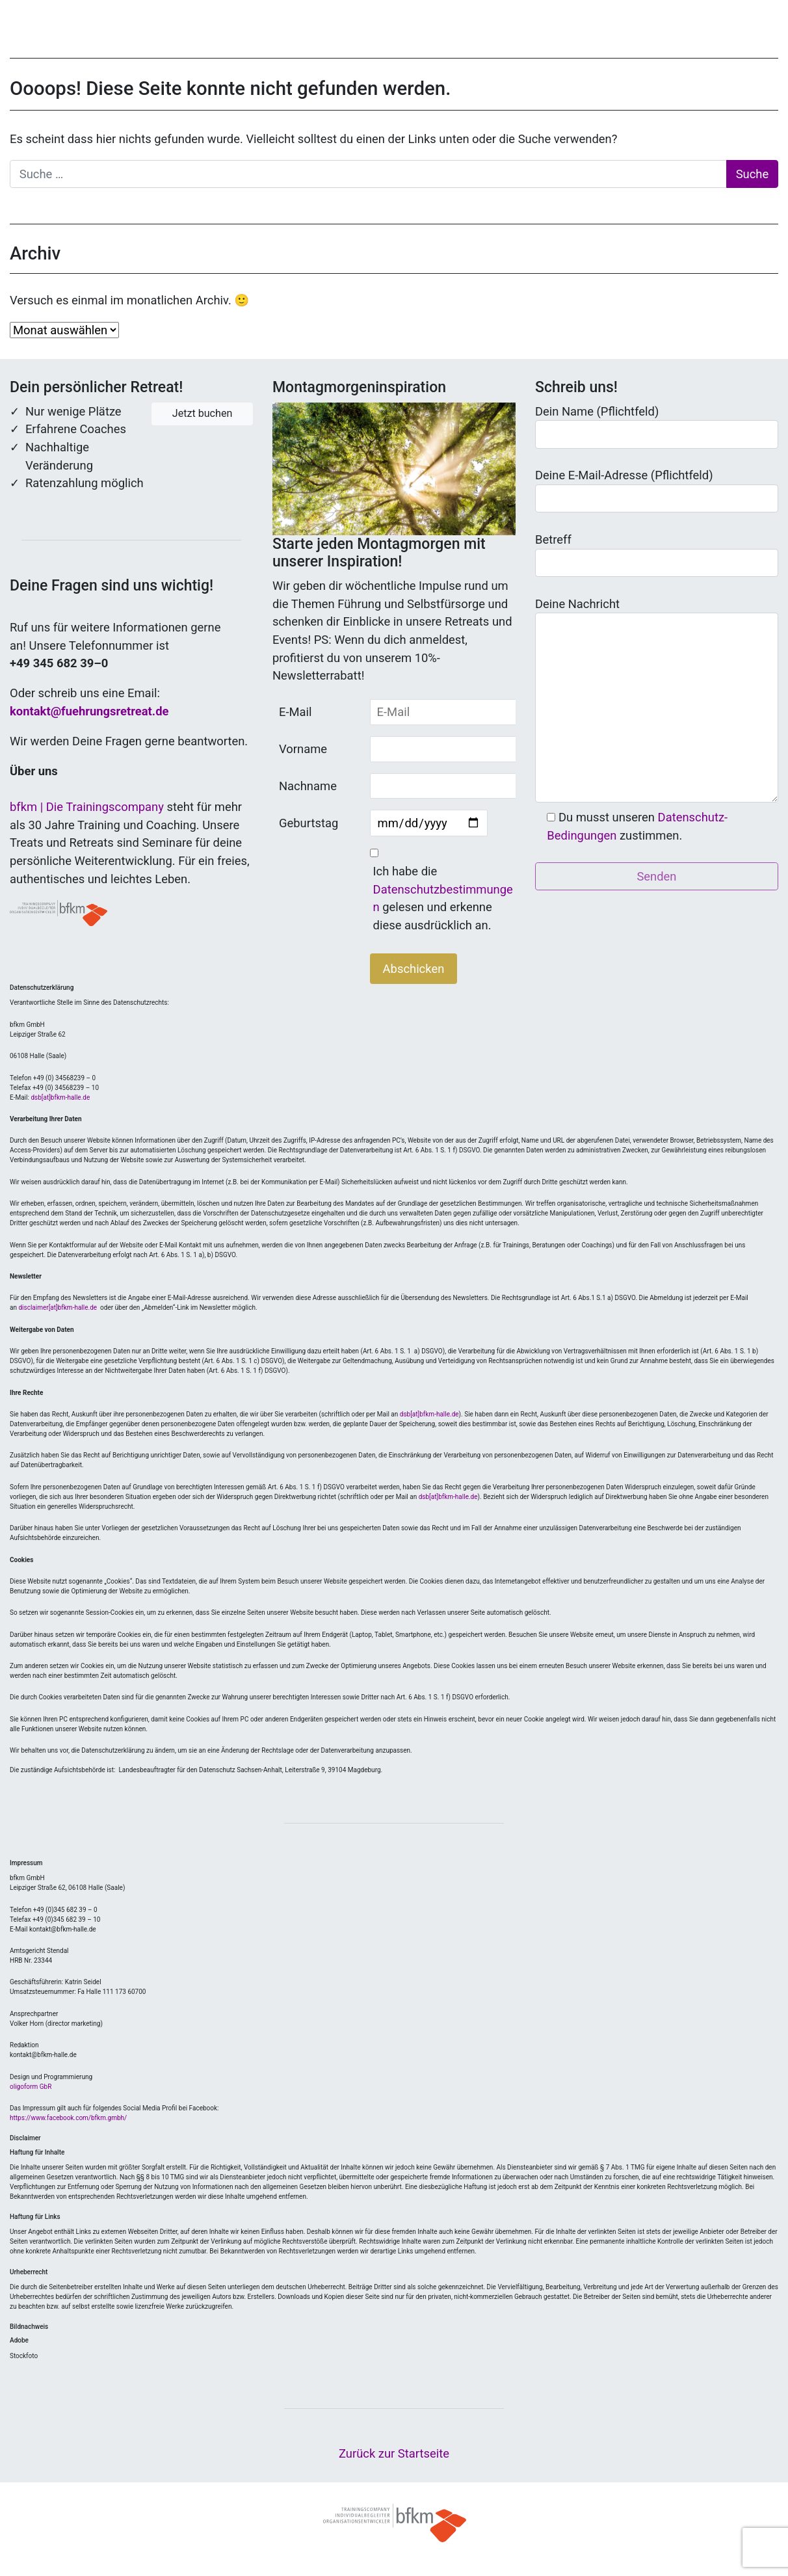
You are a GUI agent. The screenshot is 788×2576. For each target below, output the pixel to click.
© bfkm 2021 (394, 2522)
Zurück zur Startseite (394, 2453)
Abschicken (414, 969)
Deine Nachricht (656, 700)
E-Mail (295, 712)
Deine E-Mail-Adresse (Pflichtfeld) (656, 490)
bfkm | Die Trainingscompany (87, 807)
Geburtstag (308, 823)
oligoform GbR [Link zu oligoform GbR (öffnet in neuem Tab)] (30, 2086)
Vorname (303, 749)
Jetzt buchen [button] (202, 413)
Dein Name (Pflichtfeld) (656, 427)
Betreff (656, 555)
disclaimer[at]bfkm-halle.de (58, 1307)
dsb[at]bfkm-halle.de (60, 1097)
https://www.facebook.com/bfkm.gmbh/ (68, 2117)
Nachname (308, 786)
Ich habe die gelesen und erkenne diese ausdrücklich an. (443, 898)
